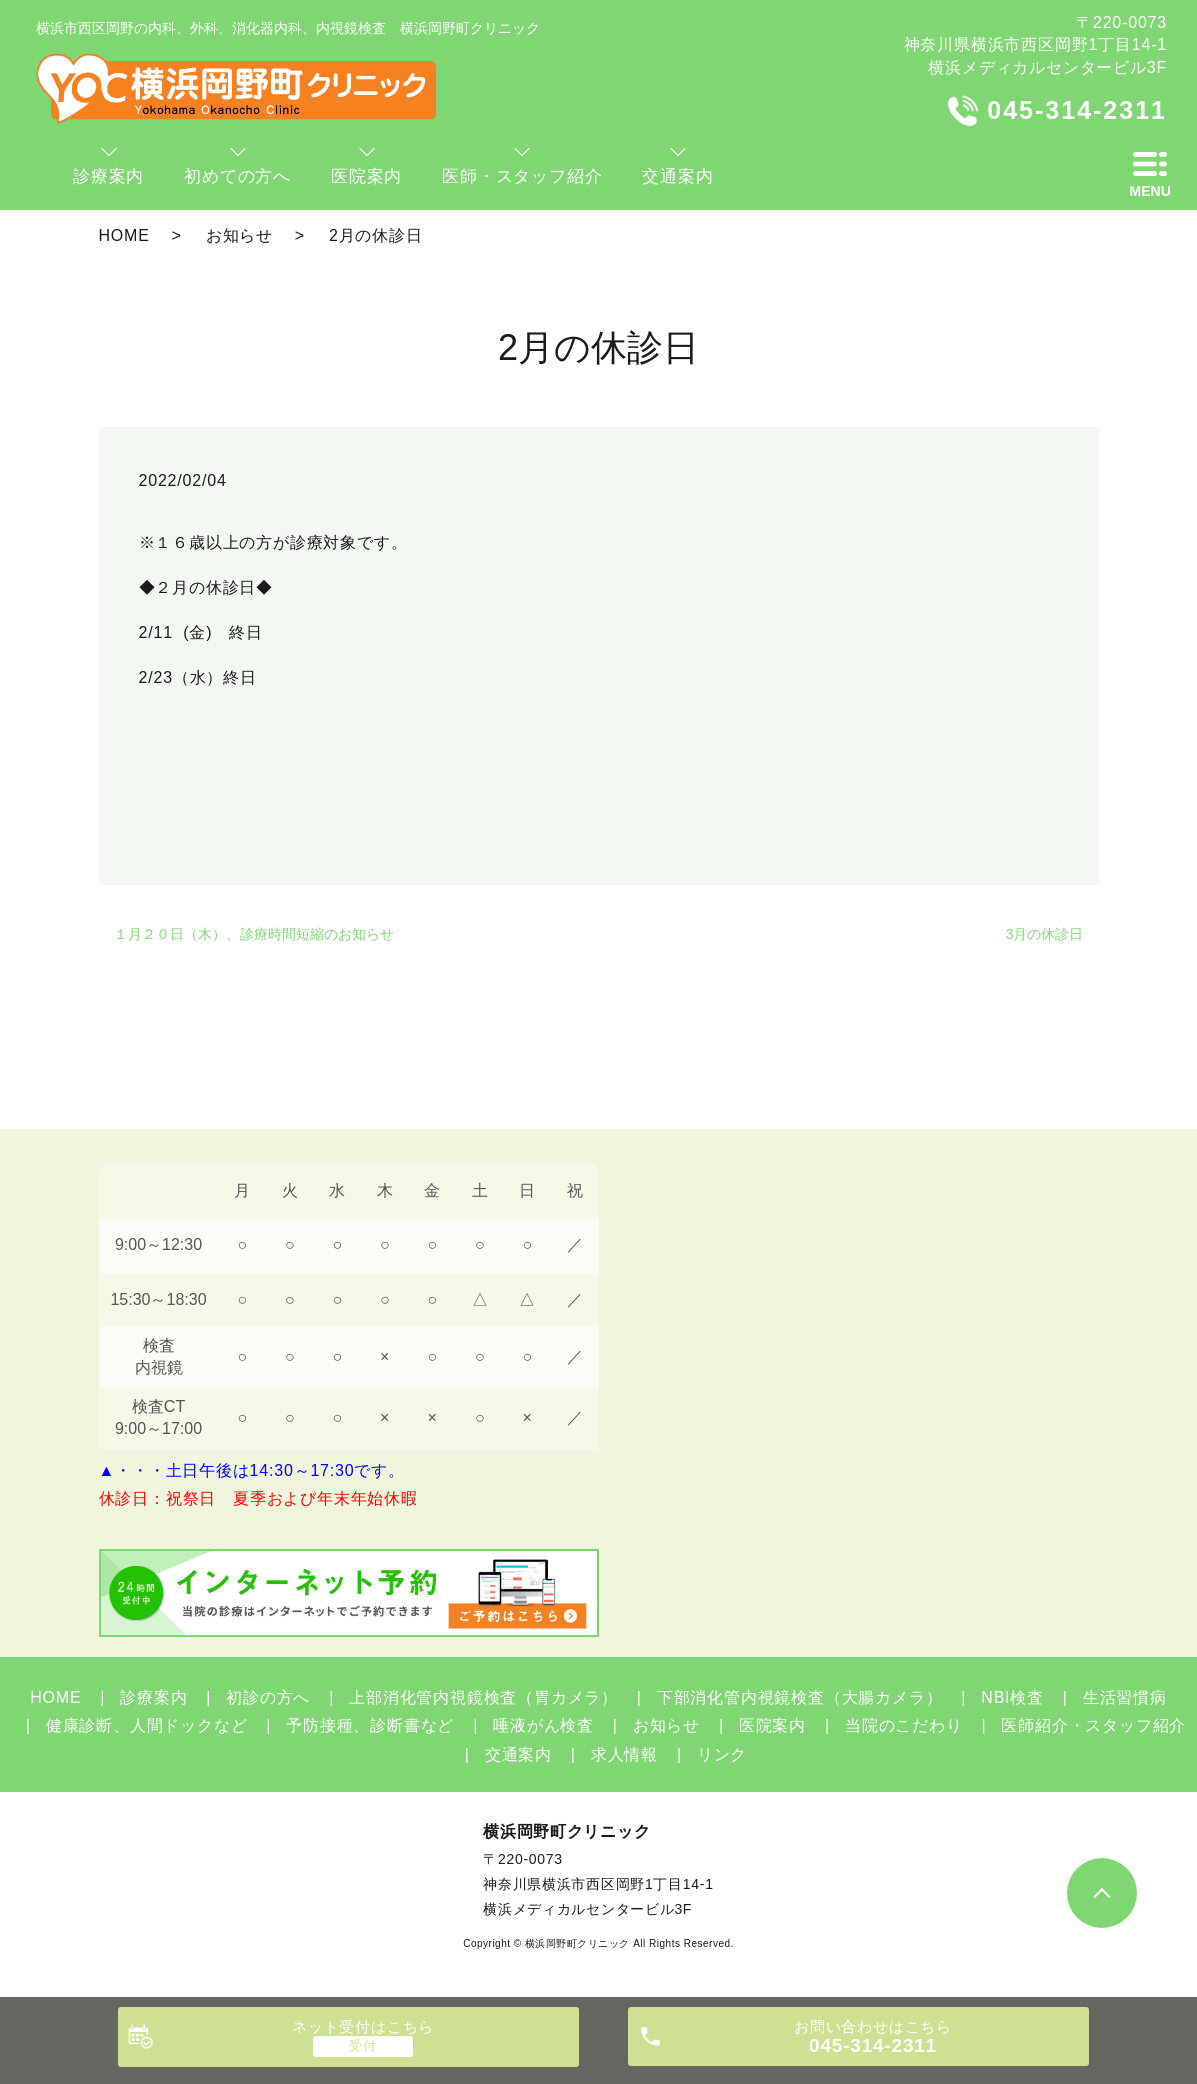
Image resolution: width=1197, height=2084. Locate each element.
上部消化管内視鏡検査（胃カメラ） (483, 1697)
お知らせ (239, 235)
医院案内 (772, 1725)
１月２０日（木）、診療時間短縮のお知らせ (254, 934)
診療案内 (153, 1697)
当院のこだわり (904, 1725)
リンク (722, 1754)
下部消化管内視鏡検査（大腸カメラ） (800, 1697)
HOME (124, 235)
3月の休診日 (1045, 934)
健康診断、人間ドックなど (147, 1725)
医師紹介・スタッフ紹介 (1093, 1725)
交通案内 (518, 1754)
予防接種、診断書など (370, 1725)
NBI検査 (1012, 1697)
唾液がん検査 (543, 1725)
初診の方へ (268, 1697)
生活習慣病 (1125, 1697)
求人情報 (624, 1754)
